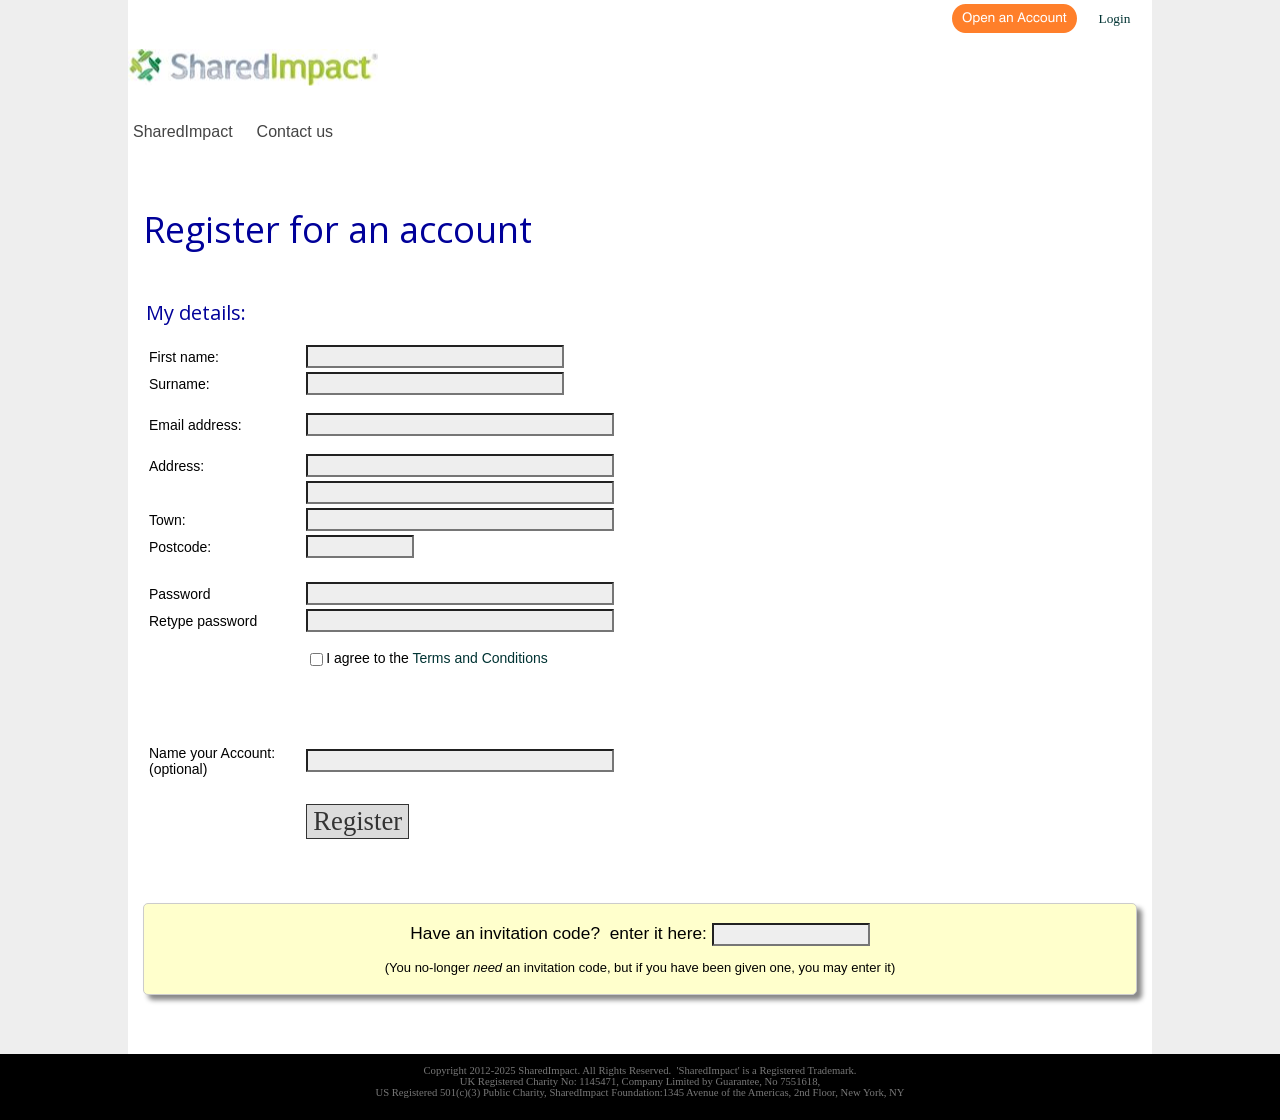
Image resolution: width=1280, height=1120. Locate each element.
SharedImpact (183, 131)
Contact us (295, 131)
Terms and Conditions (479, 659)
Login (1115, 18)
